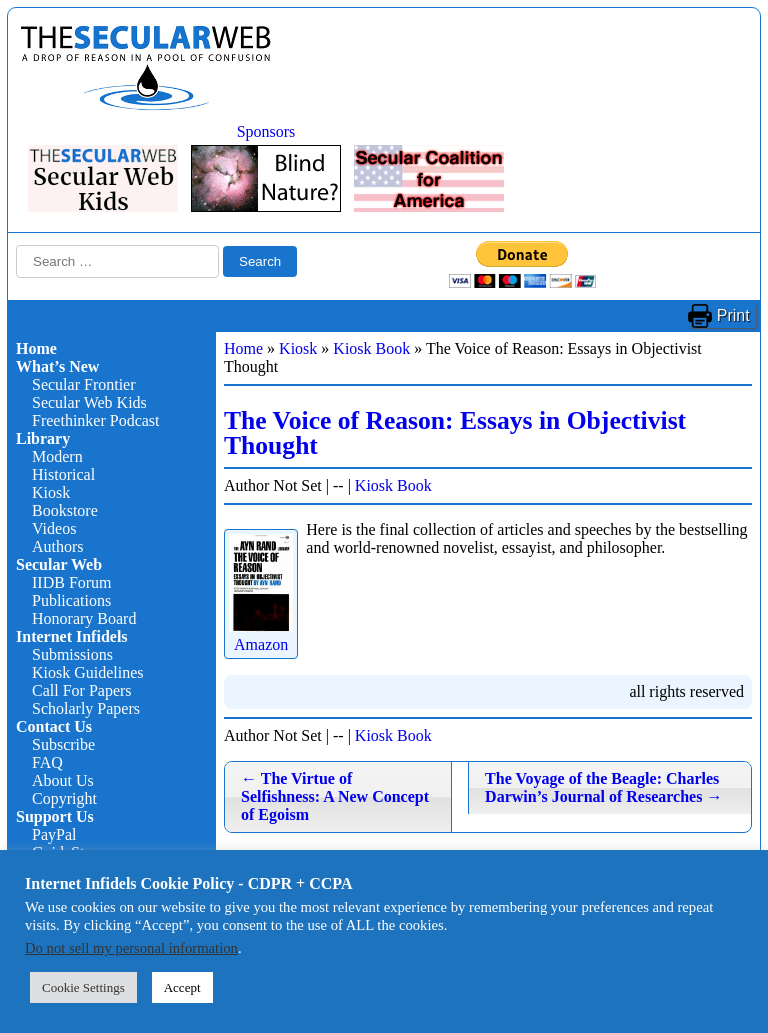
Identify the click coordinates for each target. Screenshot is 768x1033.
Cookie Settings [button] (83, 987)
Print (733, 315)
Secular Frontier (84, 384)
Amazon (261, 635)
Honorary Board (84, 618)
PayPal (54, 834)
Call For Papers (82, 690)
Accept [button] (182, 987)
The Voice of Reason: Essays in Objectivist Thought (455, 433)
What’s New (57, 366)
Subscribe (63, 744)
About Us (63, 780)
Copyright (64, 798)
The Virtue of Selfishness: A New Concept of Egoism (335, 796)
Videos (54, 528)
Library (43, 438)
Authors (58, 546)
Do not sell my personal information (131, 948)
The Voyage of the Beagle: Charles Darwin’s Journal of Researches (603, 787)
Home (36, 348)
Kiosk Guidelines (88, 672)
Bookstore (65, 510)
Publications (71, 600)
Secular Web (59, 564)
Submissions (72, 654)
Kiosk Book (371, 348)
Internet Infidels (72, 636)
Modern (57, 456)
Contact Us (54, 726)
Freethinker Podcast (96, 420)
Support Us (55, 816)
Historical (63, 474)
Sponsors (266, 131)
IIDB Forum (72, 582)
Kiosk (51, 492)
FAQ (47, 762)
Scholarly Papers (86, 708)
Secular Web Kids (89, 402)
